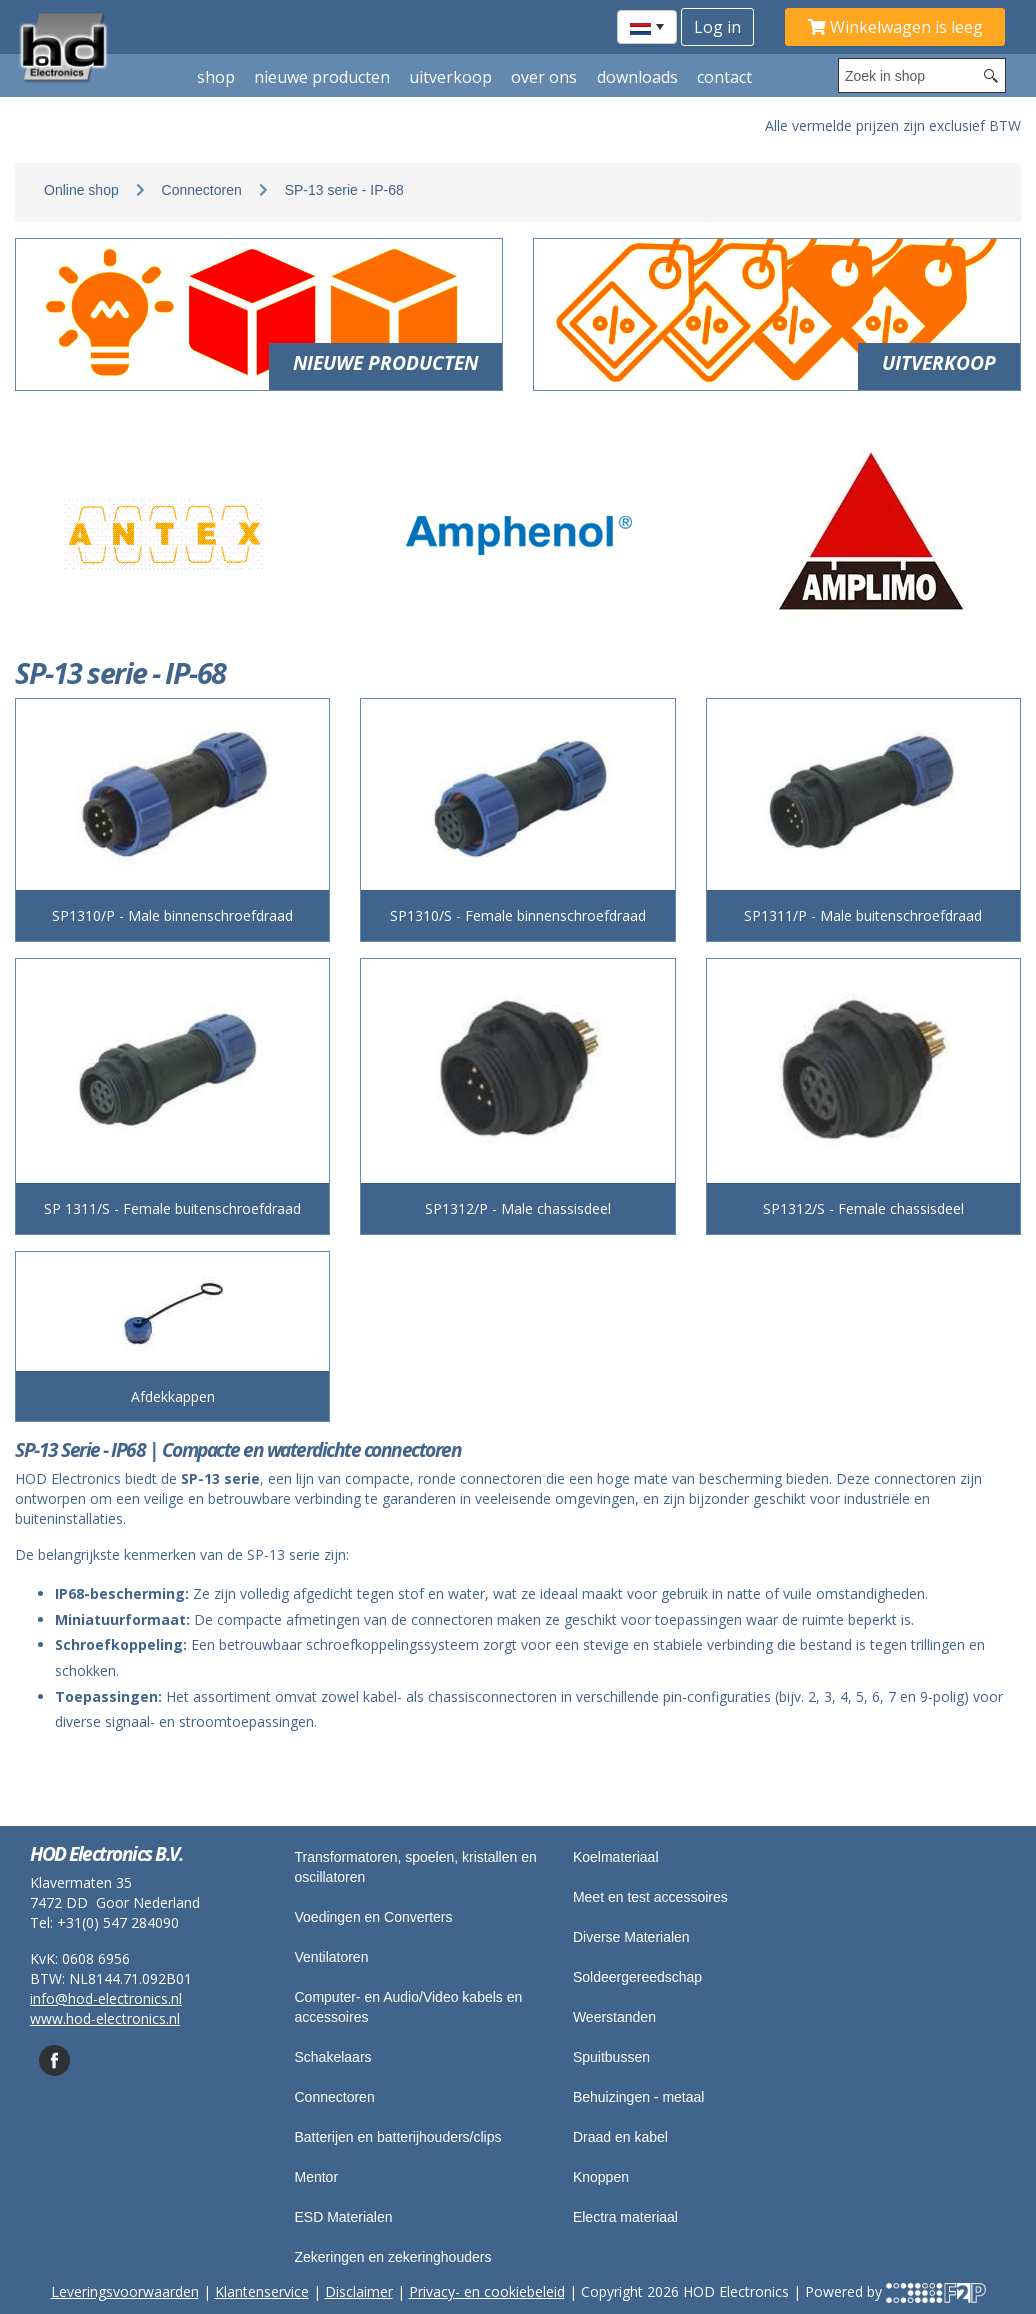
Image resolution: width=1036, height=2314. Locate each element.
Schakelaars (333, 2057)
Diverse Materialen (631, 1937)
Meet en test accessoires (650, 1897)
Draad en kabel (620, 2137)
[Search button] (991, 75)
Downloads (637, 77)
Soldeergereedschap (637, 1977)
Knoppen (601, 2177)
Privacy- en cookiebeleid (487, 2291)
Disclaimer (359, 2291)
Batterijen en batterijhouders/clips (398, 2137)
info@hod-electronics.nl (106, 1998)
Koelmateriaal (616, 1857)
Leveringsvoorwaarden (125, 2291)
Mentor (317, 2177)
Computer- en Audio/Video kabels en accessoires (409, 2007)
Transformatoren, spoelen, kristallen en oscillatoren (416, 1867)
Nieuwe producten (322, 77)
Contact (724, 77)
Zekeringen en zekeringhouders (393, 2257)
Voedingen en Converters (374, 1917)
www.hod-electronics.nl (105, 2018)
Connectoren (202, 190)
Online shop (81, 190)
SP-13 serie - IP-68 (344, 190)
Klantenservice (262, 2291)
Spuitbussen (611, 2057)
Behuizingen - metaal (639, 2097)
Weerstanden (614, 2017)
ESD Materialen (344, 2217)
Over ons (544, 77)
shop (216, 77)
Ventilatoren (332, 1957)
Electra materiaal (625, 2217)
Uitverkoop (450, 77)
